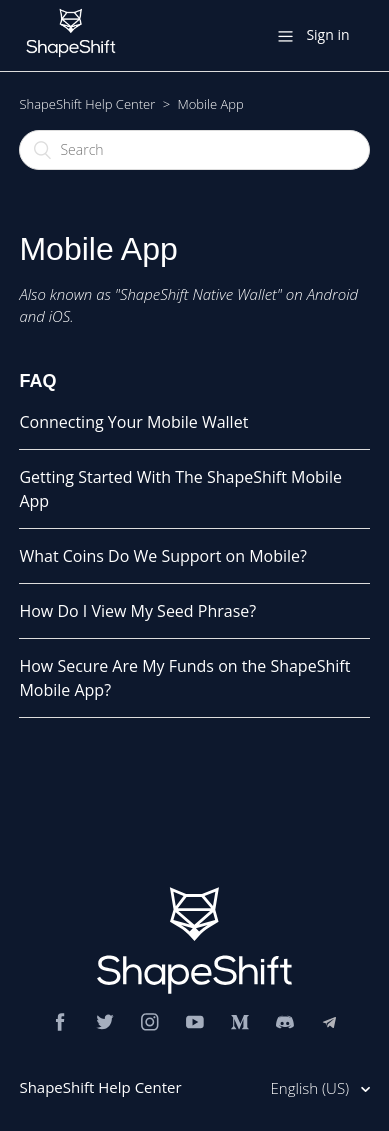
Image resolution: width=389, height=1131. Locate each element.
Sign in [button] (327, 34)
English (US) (312, 1088)
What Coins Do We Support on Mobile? (163, 556)
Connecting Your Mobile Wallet (133, 422)
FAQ (37, 381)
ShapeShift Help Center (87, 104)
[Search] (194, 150)
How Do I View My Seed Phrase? (137, 611)
